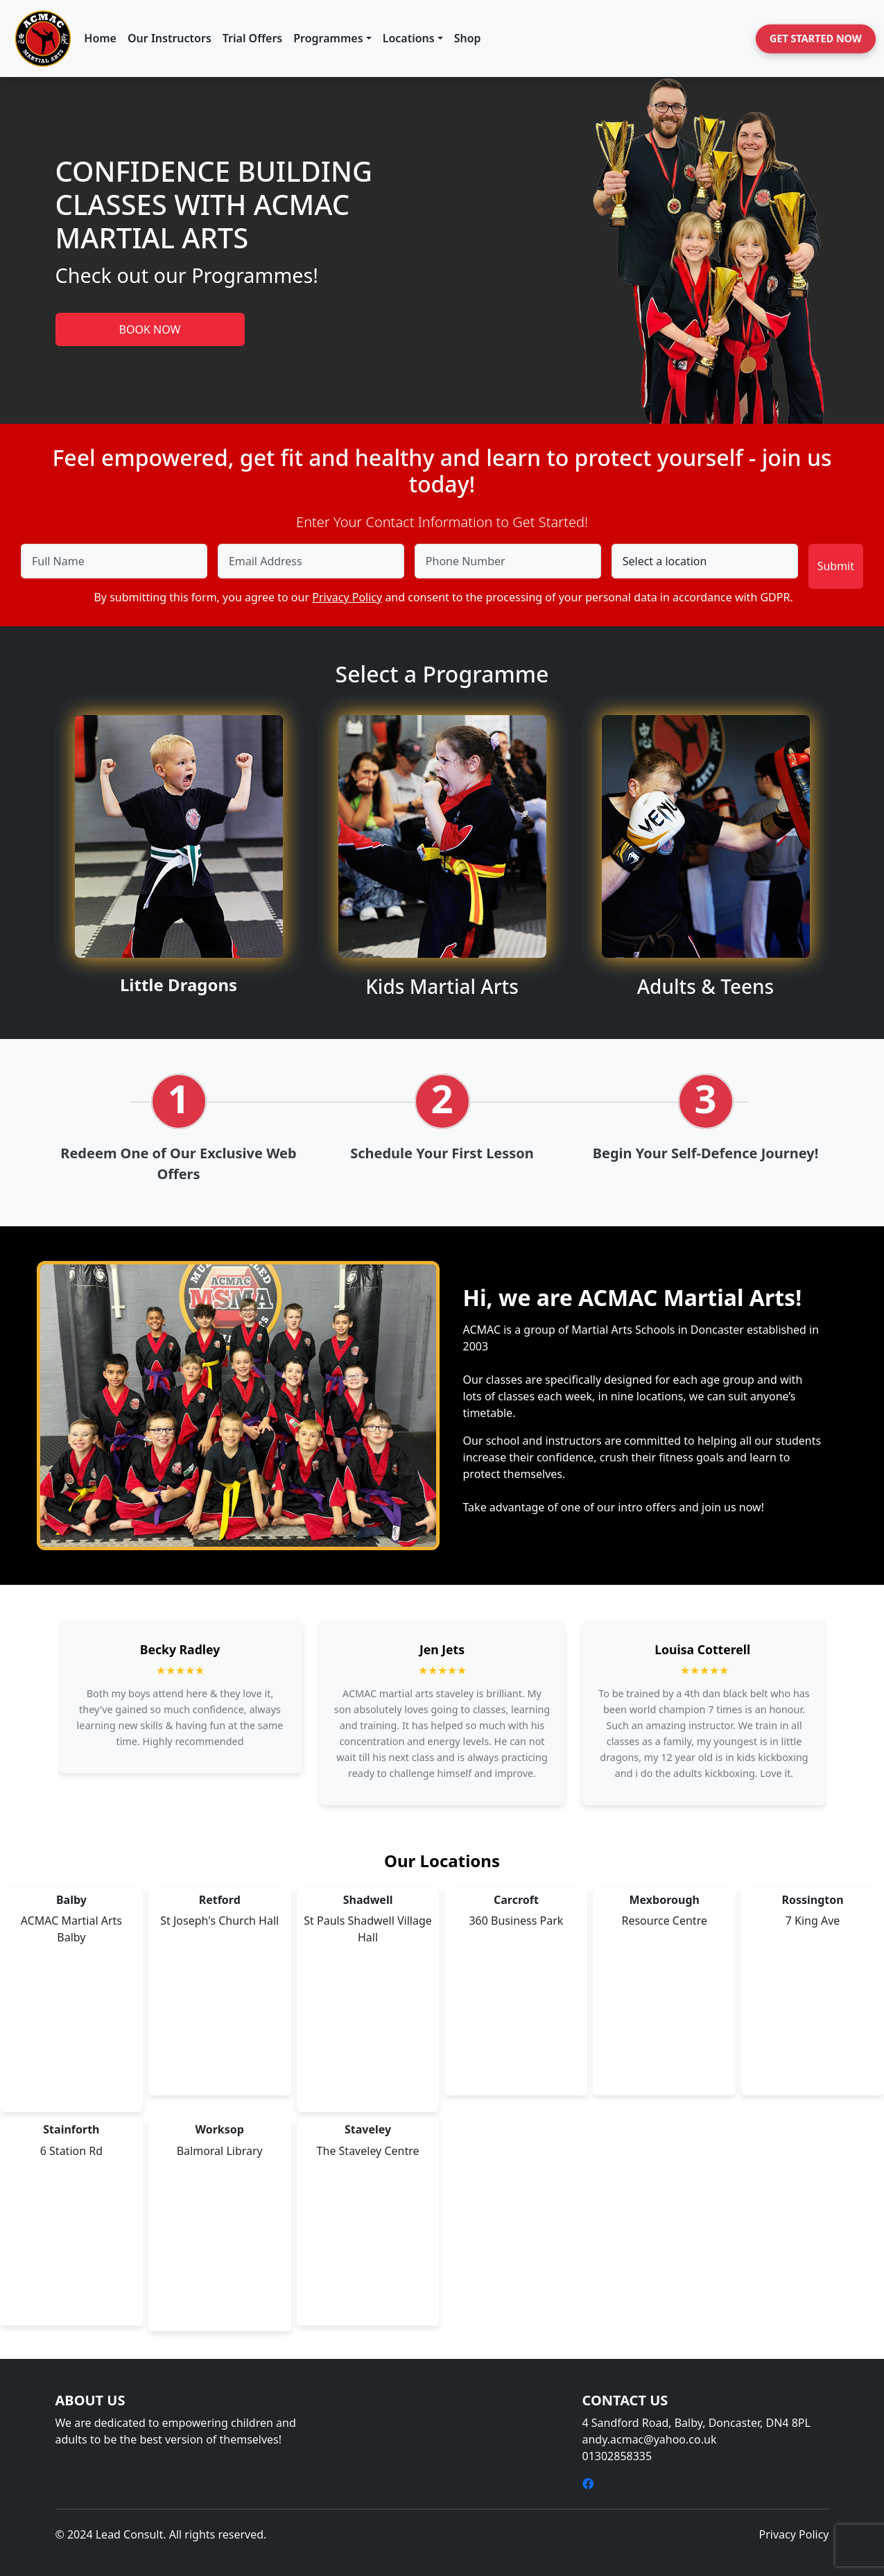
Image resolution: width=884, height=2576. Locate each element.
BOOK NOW (150, 329)
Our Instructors (169, 38)
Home (100, 38)
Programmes (328, 38)
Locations (409, 38)
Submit (835, 566)
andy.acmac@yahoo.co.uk (649, 2439)
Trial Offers (252, 38)
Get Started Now (815, 38)
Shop (467, 38)
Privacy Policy (347, 597)
